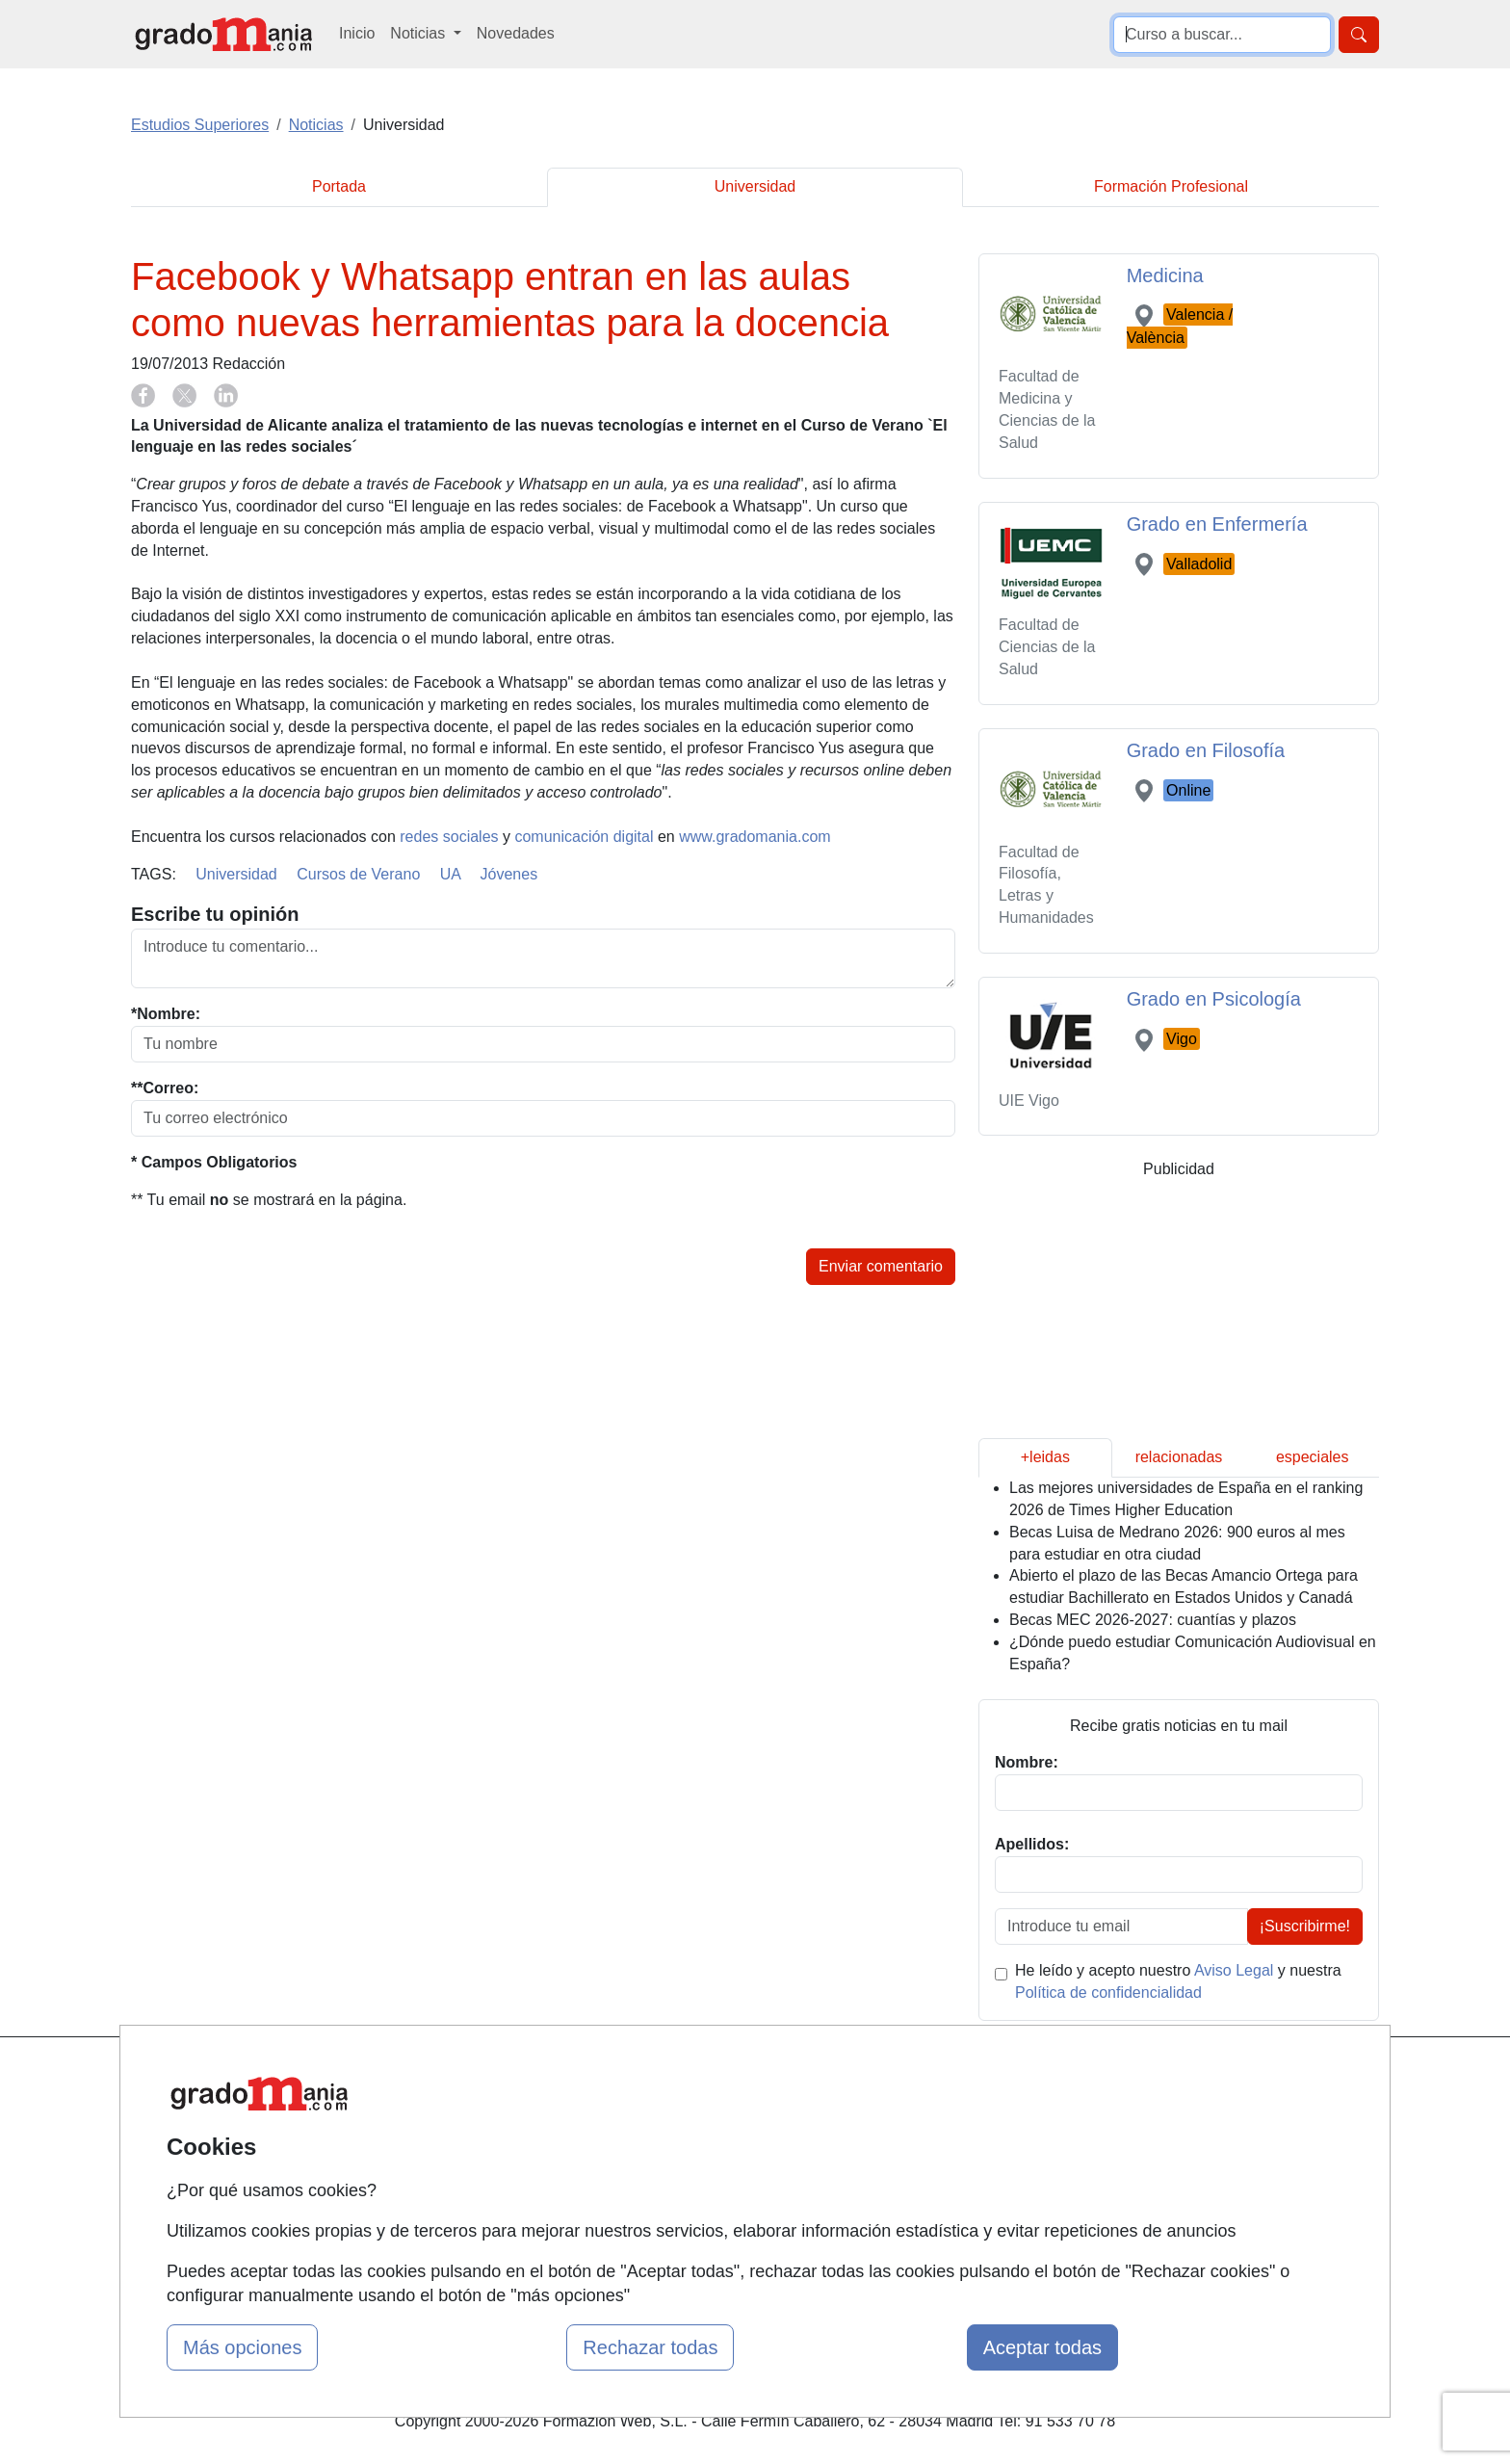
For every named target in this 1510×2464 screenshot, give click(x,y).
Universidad (755, 186)
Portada (339, 186)
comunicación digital (583, 836)
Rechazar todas (650, 2347)
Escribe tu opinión (215, 914)
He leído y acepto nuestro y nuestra (1178, 1981)
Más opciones (242, 2347)
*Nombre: (165, 1014)
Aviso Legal (1233, 1970)
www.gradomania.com (754, 836)
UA (450, 874)
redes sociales (449, 836)
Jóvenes (509, 874)
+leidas (1045, 1457)
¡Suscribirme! (1305, 1926)
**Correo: (164, 1088)
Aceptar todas (1042, 2347)
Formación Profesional (1171, 186)
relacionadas (1179, 1457)
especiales (1312, 1457)
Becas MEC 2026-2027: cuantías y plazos (1152, 1620)
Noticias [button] (419, 33)
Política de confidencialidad (1108, 1992)
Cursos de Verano (358, 874)
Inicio (357, 33)
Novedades (516, 33)
